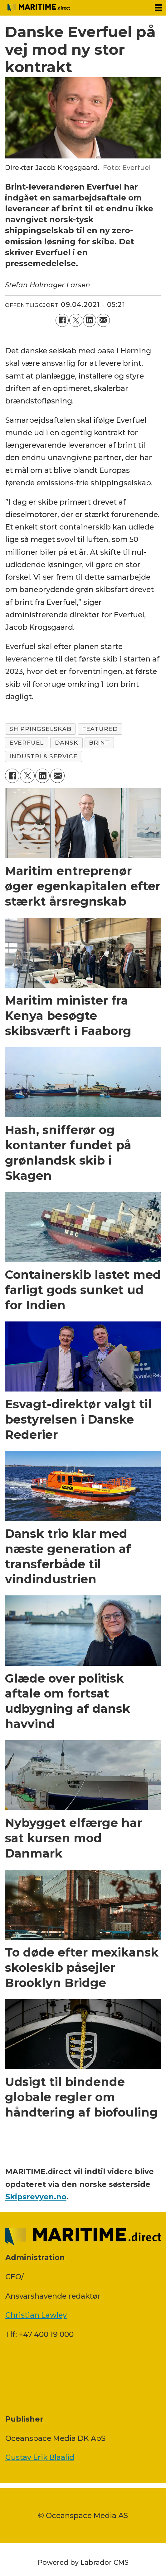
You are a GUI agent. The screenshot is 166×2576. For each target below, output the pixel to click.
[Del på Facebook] (62, 320)
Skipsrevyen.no (35, 2196)
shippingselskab (40, 728)
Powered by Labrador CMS (83, 2562)
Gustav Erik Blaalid (39, 2457)
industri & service (43, 756)
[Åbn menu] (158, 8)
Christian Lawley (36, 2314)
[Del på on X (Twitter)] (75, 320)
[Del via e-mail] (103, 320)
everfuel (26, 742)
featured (100, 728)
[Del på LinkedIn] (89, 320)
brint (99, 742)
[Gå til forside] (38, 7)
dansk (66, 742)
